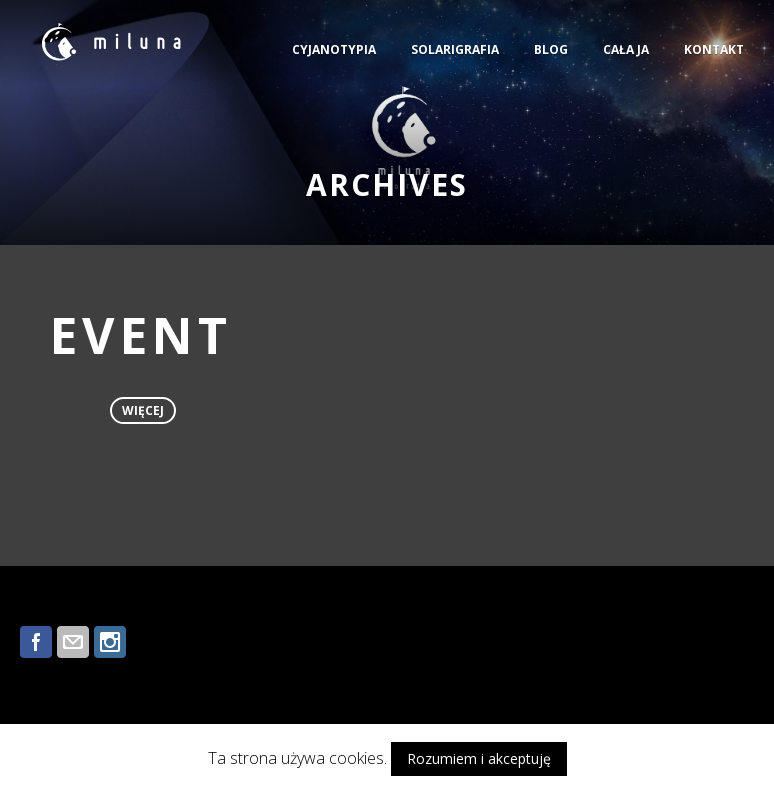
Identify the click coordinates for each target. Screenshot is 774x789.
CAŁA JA (626, 49)
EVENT (141, 335)
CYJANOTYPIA (334, 49)
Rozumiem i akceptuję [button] (479, 758)
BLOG (551, 49)
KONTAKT (714, 49)
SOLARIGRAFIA (455, 49)
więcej (143, 410)
